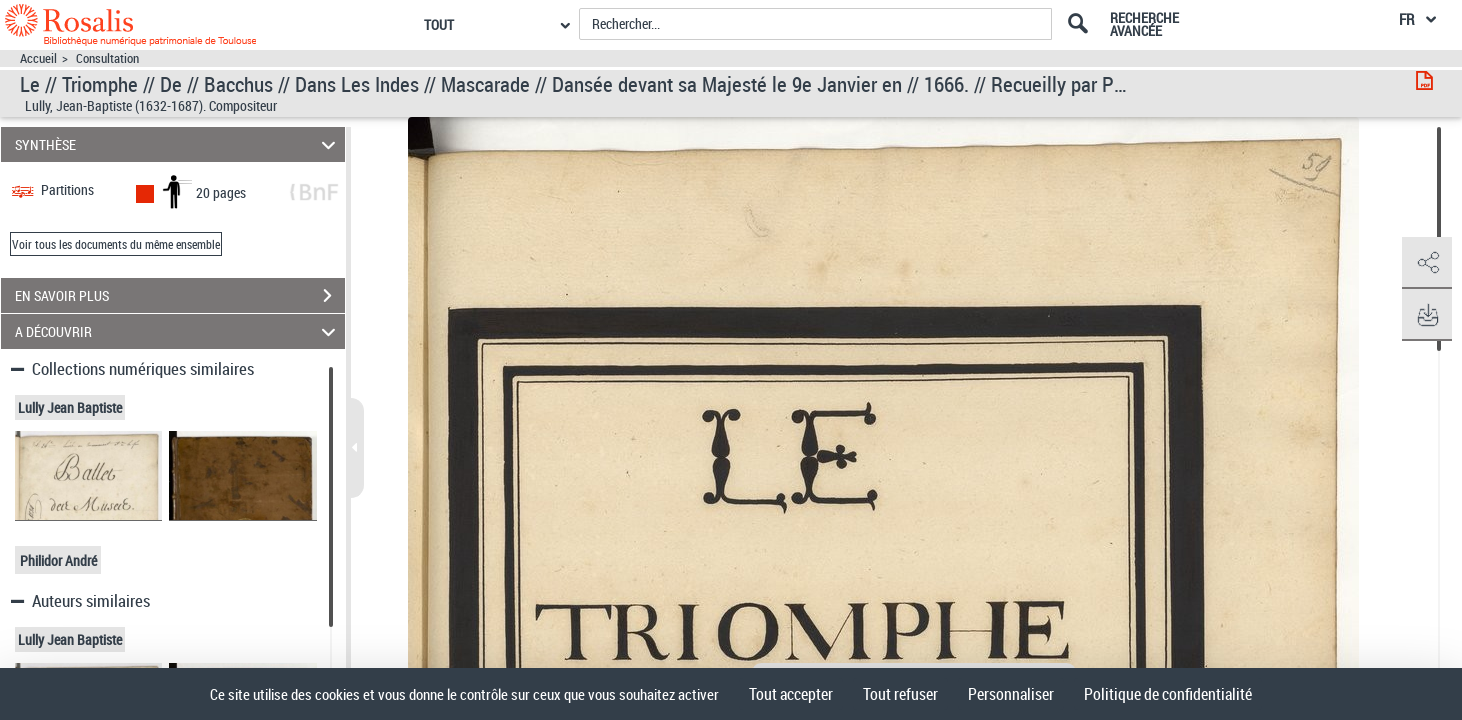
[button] (1427, 263)
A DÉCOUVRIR (178, 331)
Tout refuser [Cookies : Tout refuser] (900, 694)
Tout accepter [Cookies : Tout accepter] (791, 694)
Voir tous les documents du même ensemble (116, 244)
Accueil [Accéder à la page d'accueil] (38, 58)
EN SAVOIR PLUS (180, 296)
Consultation (107, 58)
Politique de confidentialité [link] (1168, 694)
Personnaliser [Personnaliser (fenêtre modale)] (1011, 694)
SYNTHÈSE (178, 144)
